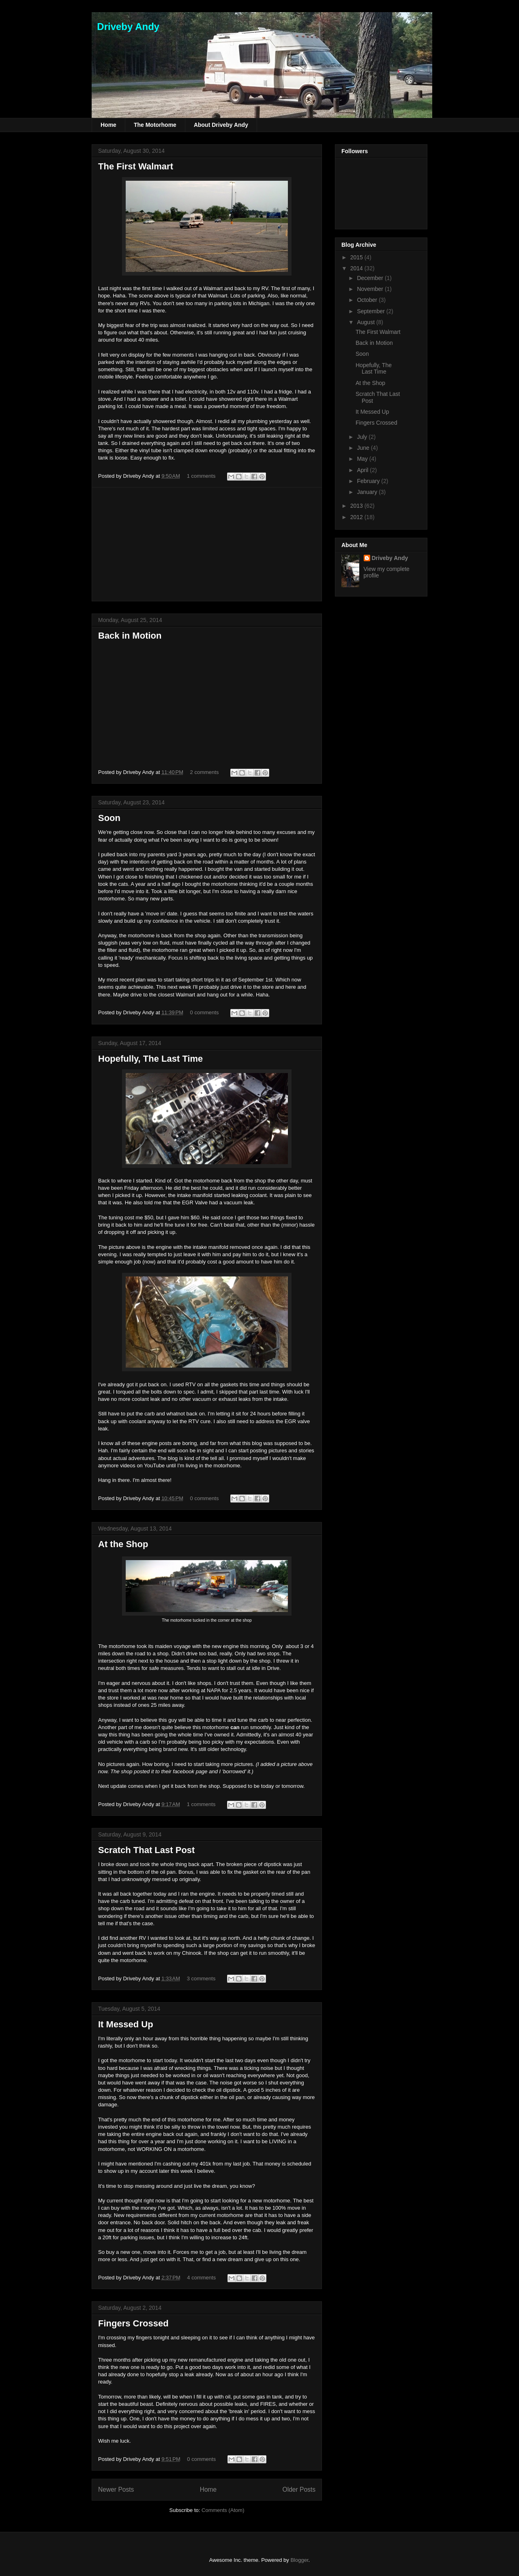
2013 (357, 505)
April (363, 470)
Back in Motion (129, 636)
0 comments (204, 1012)
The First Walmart (135, 166)
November (370, 289)
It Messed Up (125, 2024)
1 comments (201, 476)
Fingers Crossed (133, 2323)
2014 (357, 268)
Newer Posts (116, 2489)
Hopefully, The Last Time (150, 1059)
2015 (357, 257)
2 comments (204, 772)
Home (108, 125)
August (366, 322)
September (371, 311)
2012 (357, 517)
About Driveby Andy (221, 125)
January (368, 492)
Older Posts (299, 2489)
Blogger (299, 2560)
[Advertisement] (207, 544)
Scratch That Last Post (146, 1850)
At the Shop (123, 1544)
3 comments (201, 1978)
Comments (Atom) (223, 2510)
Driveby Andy (125, 26)
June (364, 448)
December (370, 278)
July (363, 437)
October (368, 300)
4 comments (201, 2278)
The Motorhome (155, 125)
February (369, 481)
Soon (109, 818)
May (363, 458)
